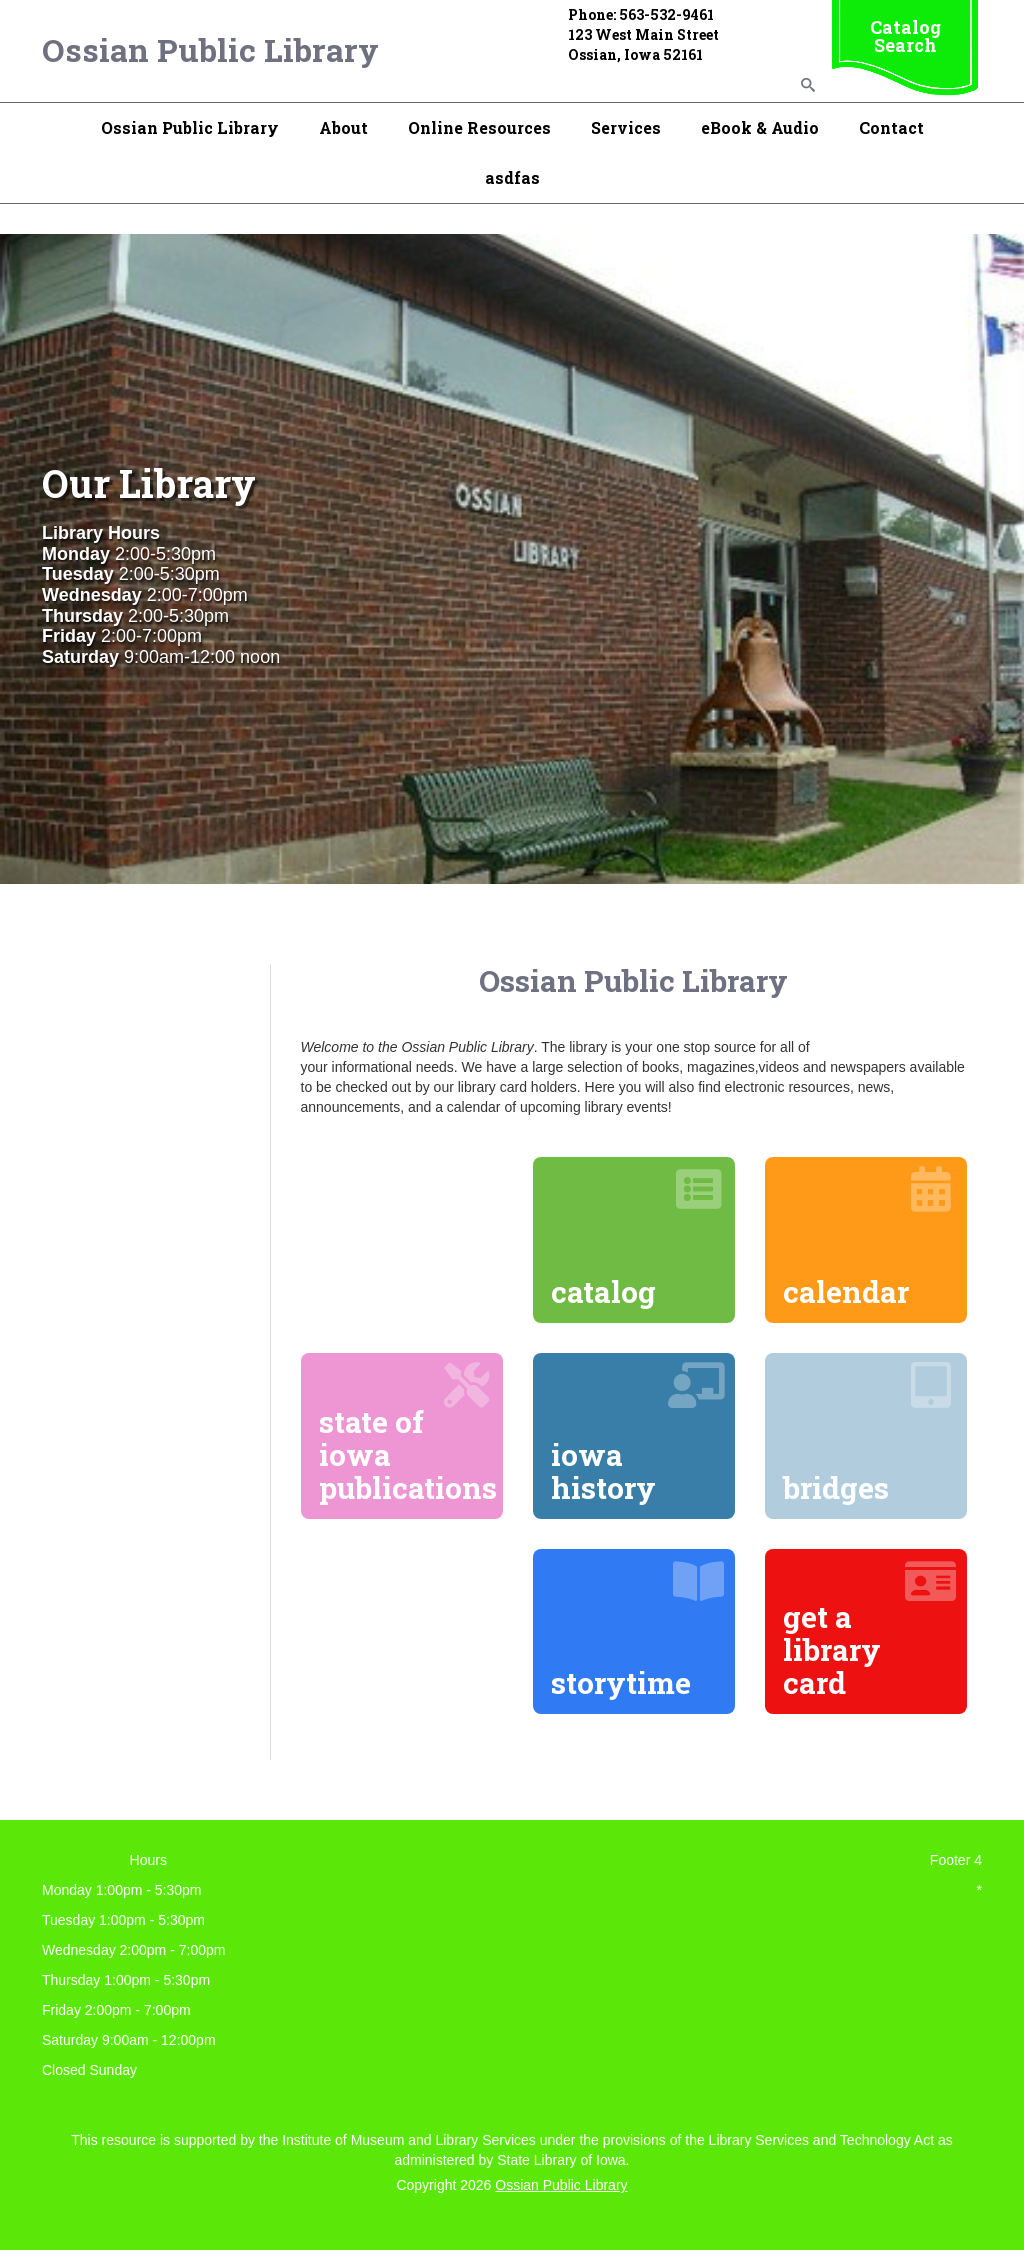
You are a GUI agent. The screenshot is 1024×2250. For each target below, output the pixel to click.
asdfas (512, 177)
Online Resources (479, 127)
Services (626, 127)
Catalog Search (905, 36)
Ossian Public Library (210, 49)
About (343, 127)
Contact (891, 127)
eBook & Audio (760, 127)
